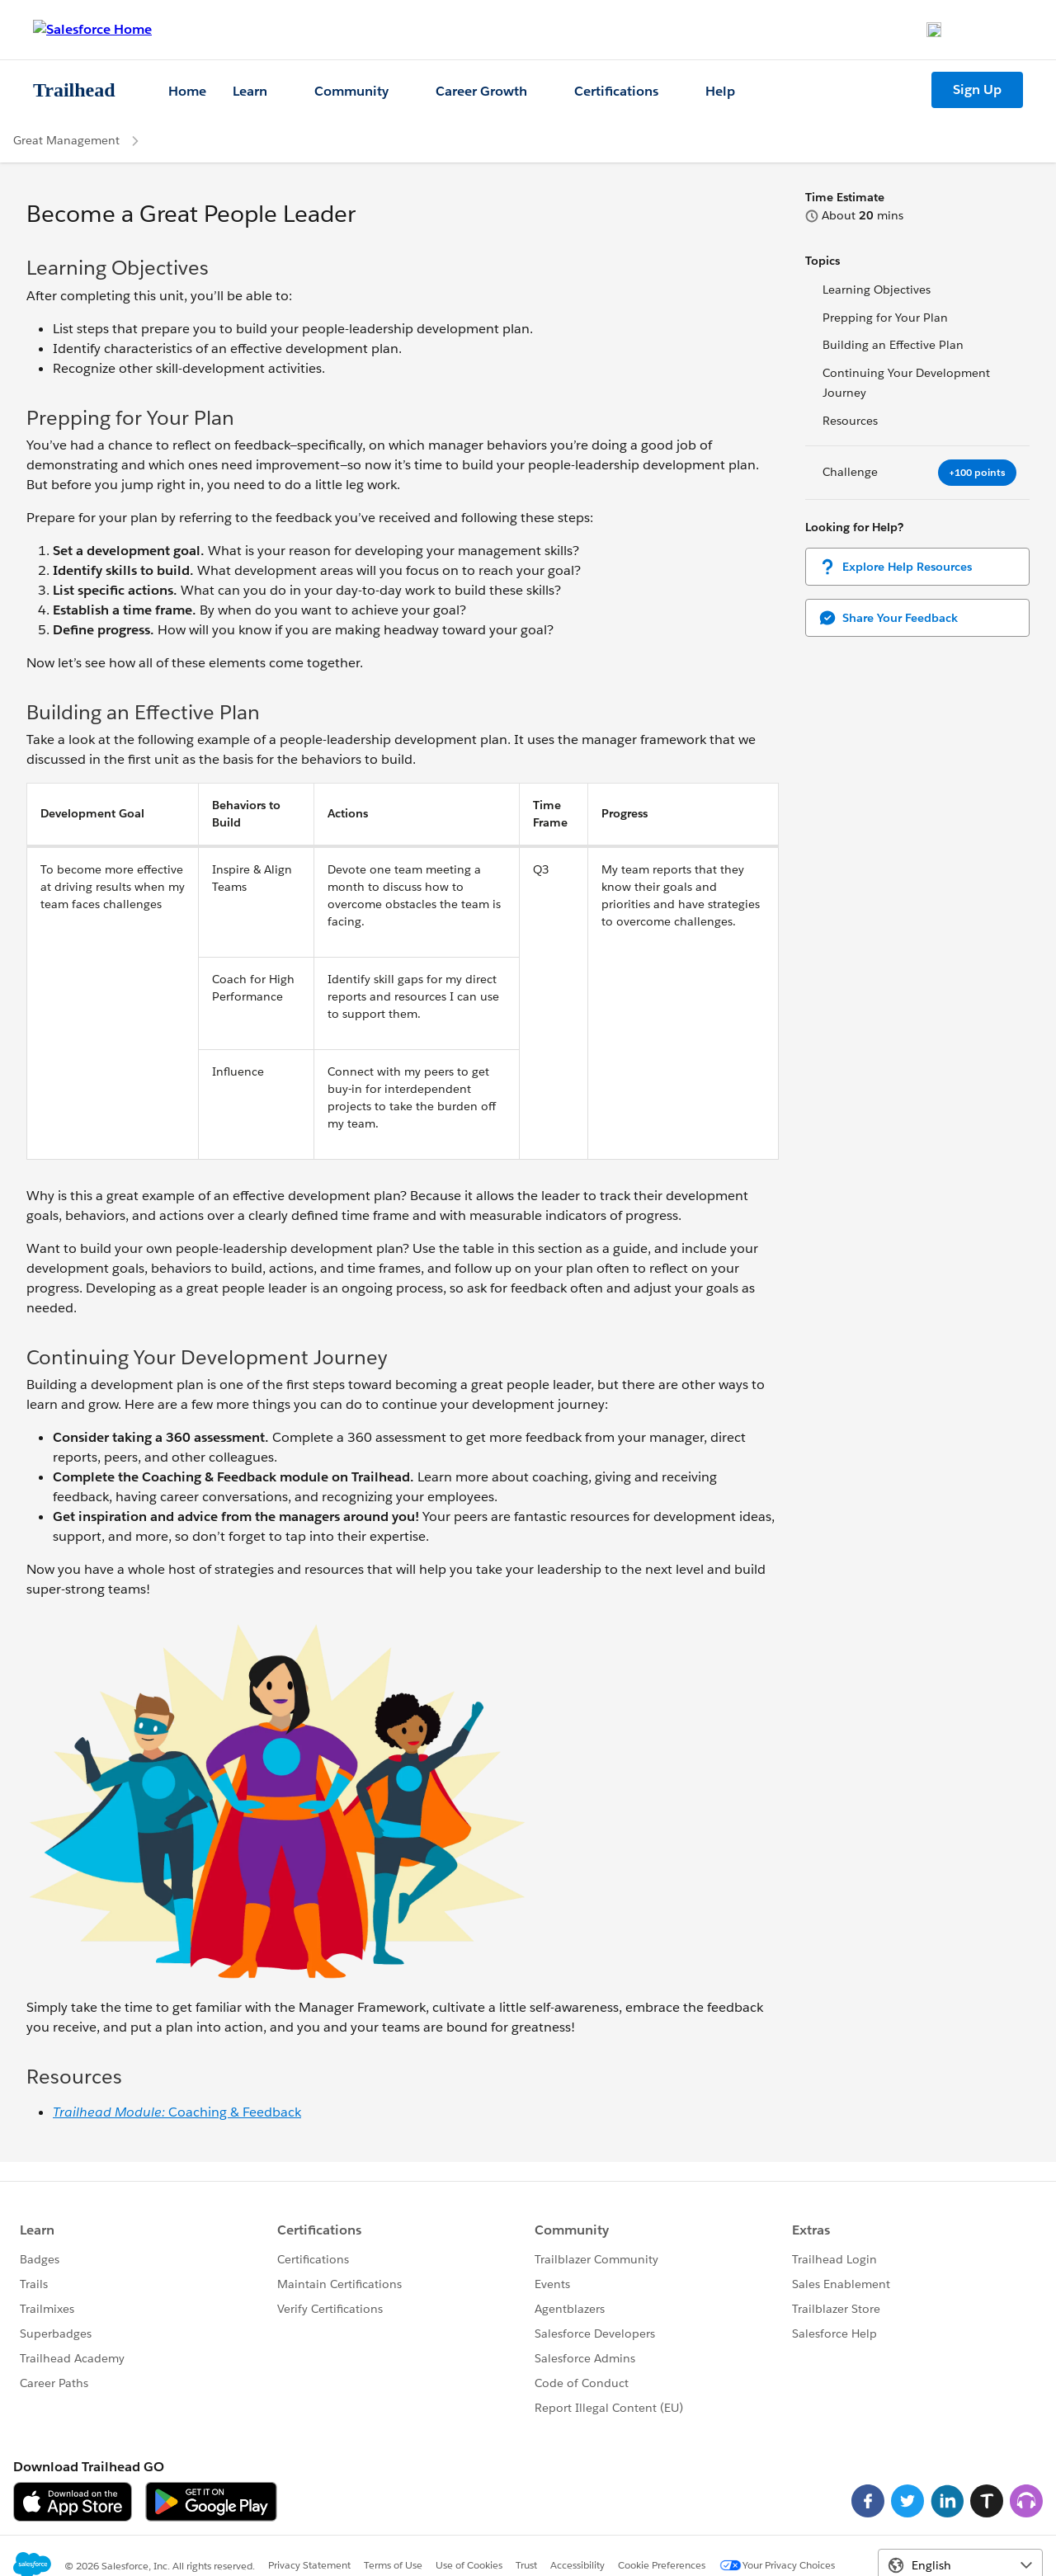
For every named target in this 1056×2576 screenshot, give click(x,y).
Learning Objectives (877, 289)
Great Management (66, 140)
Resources (850, 420)
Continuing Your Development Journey (906, 382)
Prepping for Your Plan (885, 317)
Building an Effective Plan (893, 344)
